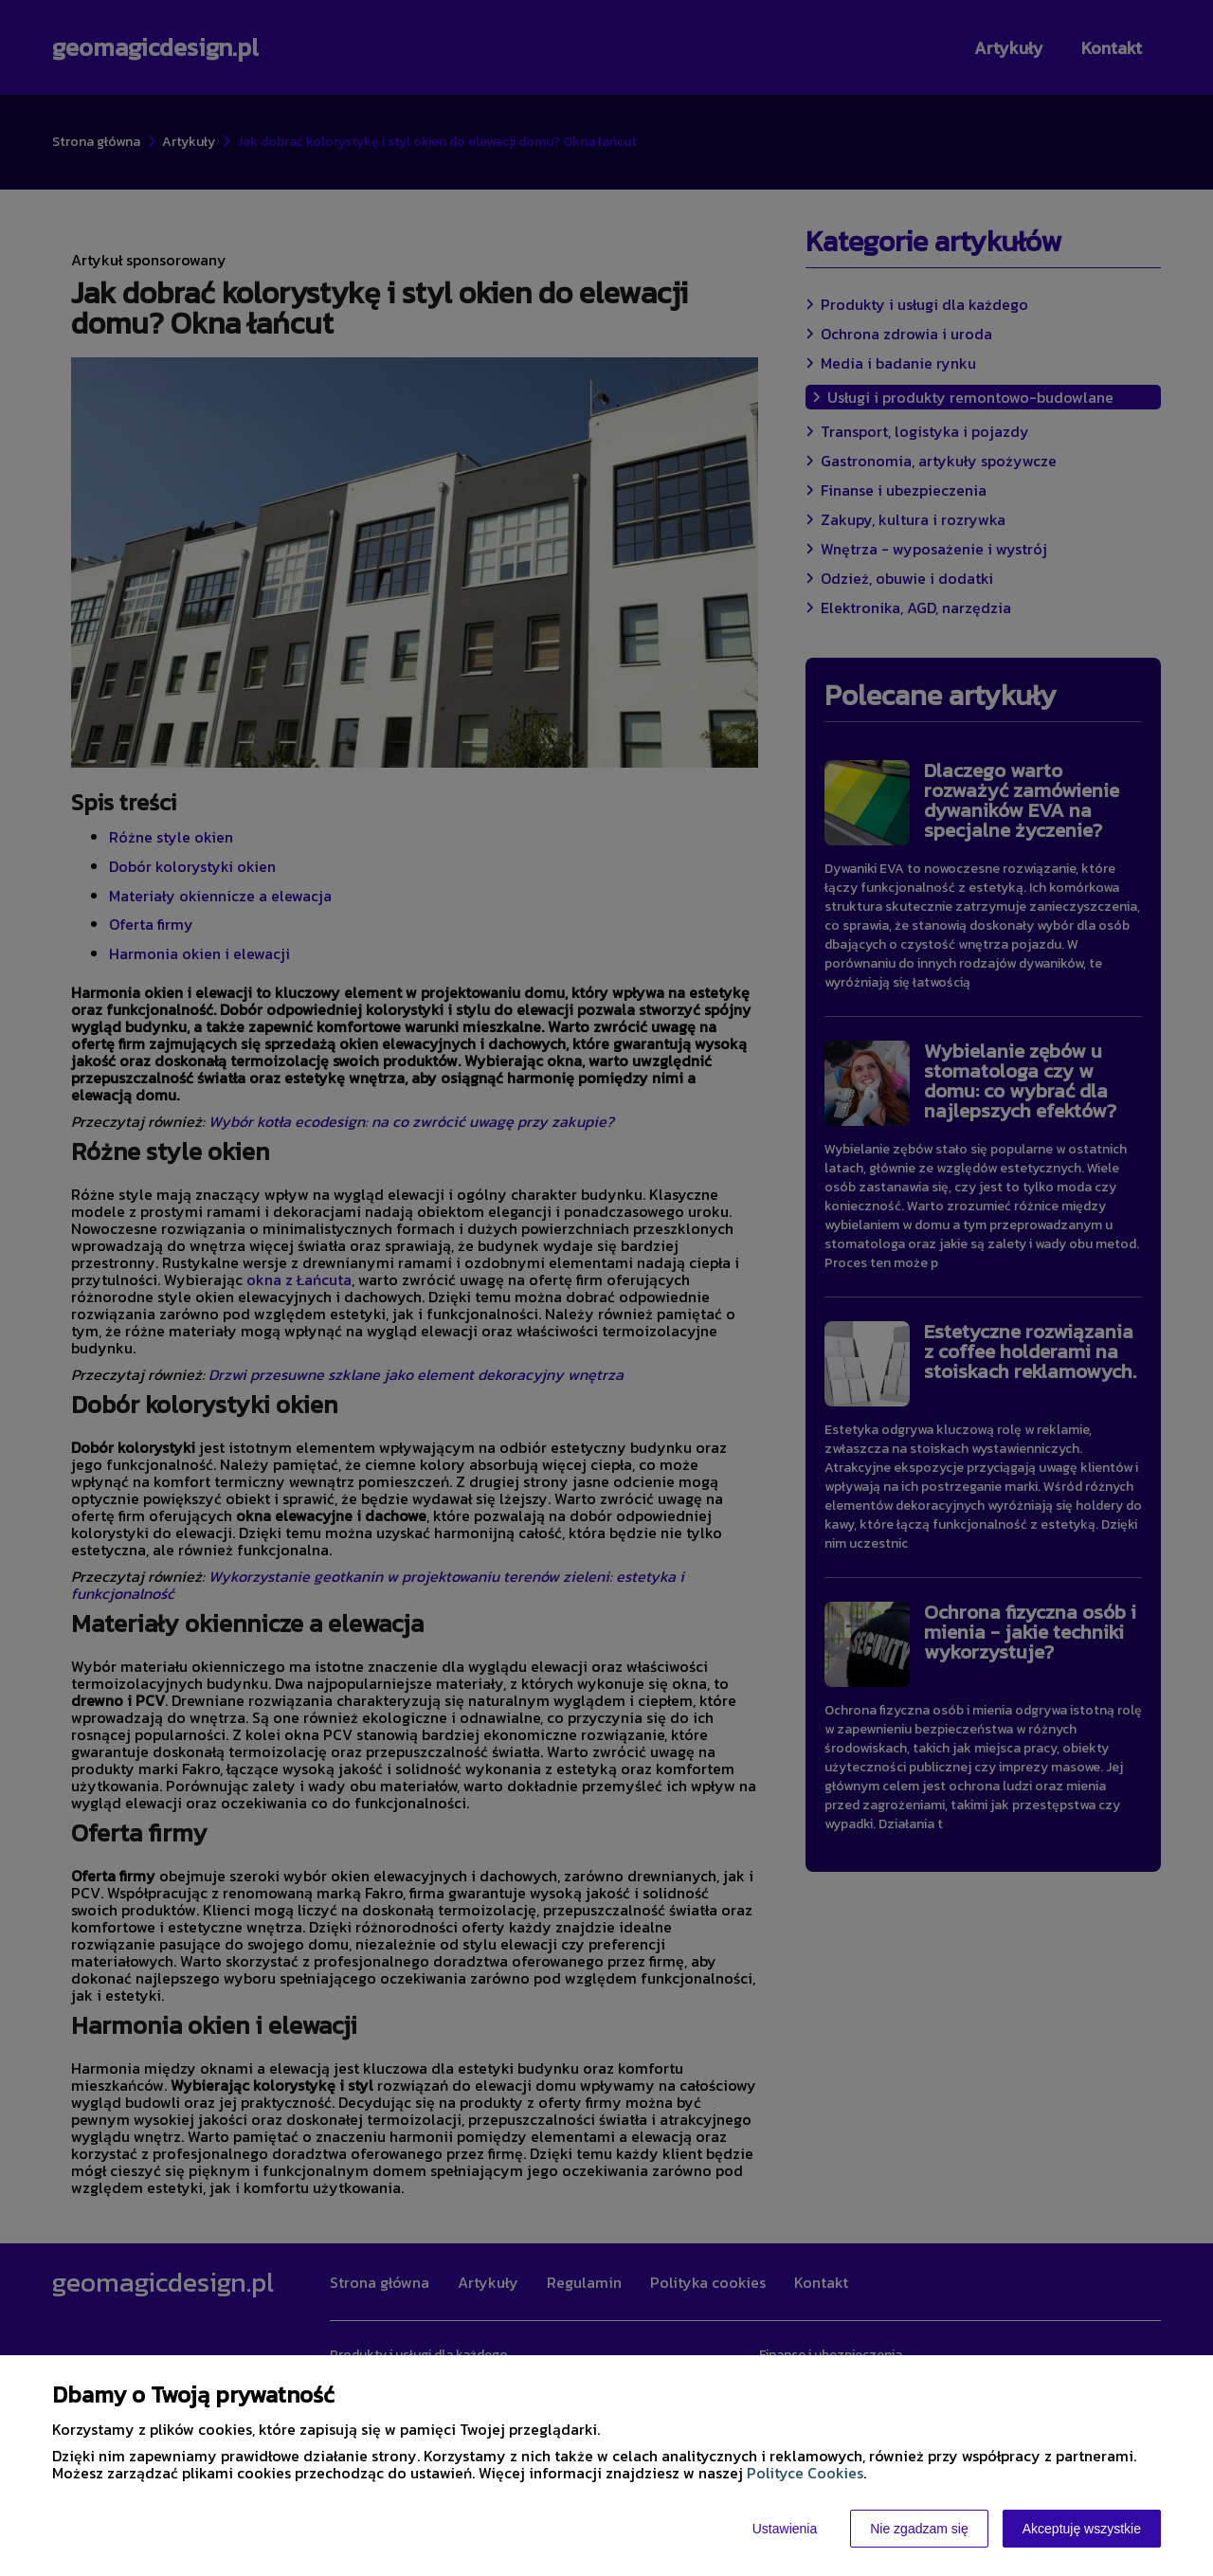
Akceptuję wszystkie (1082, 2528)
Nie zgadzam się (919, 2528)
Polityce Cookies (805, 2472)
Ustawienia (784, 2528)
